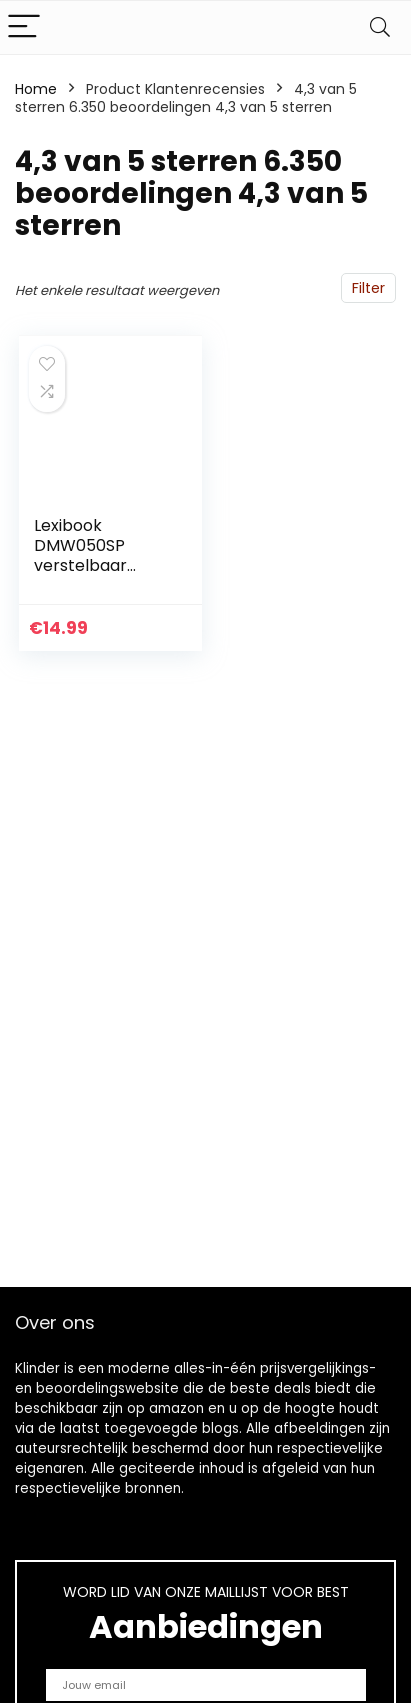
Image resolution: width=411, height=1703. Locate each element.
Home (36, 89)
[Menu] (24, 27)
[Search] (380, 27)
